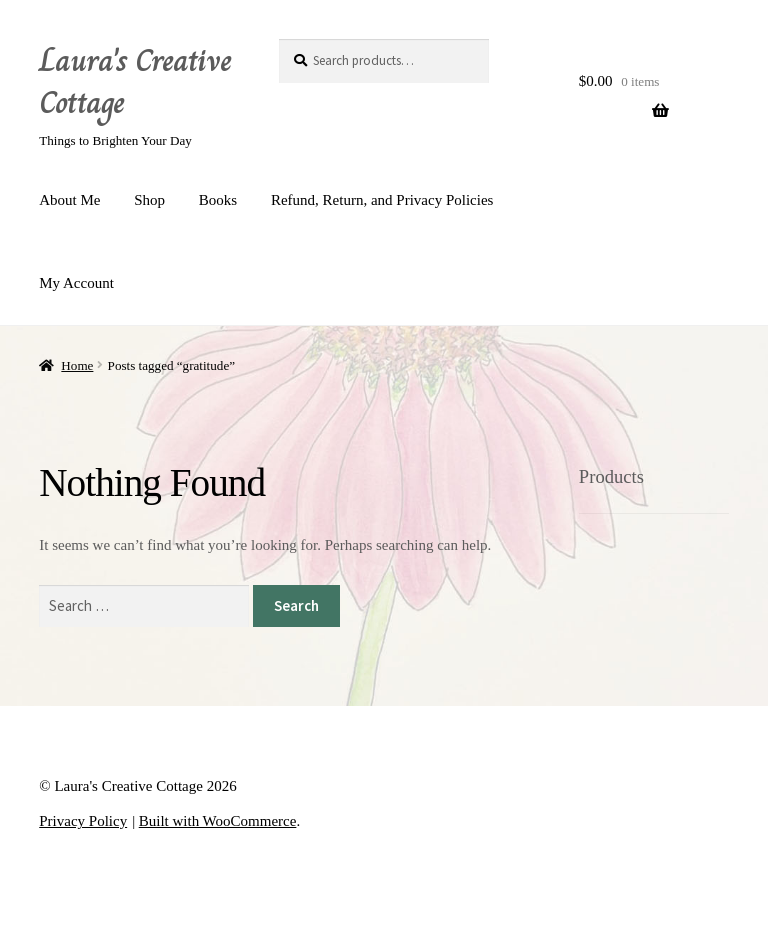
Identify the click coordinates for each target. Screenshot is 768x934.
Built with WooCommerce (218, 821)
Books (218, 200)
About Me (69, 200)
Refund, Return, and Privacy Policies (382, 200)
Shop (149, 200)
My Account (76, 283)
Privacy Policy (83, 821)
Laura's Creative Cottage (135, 81)
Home (77, 365)
